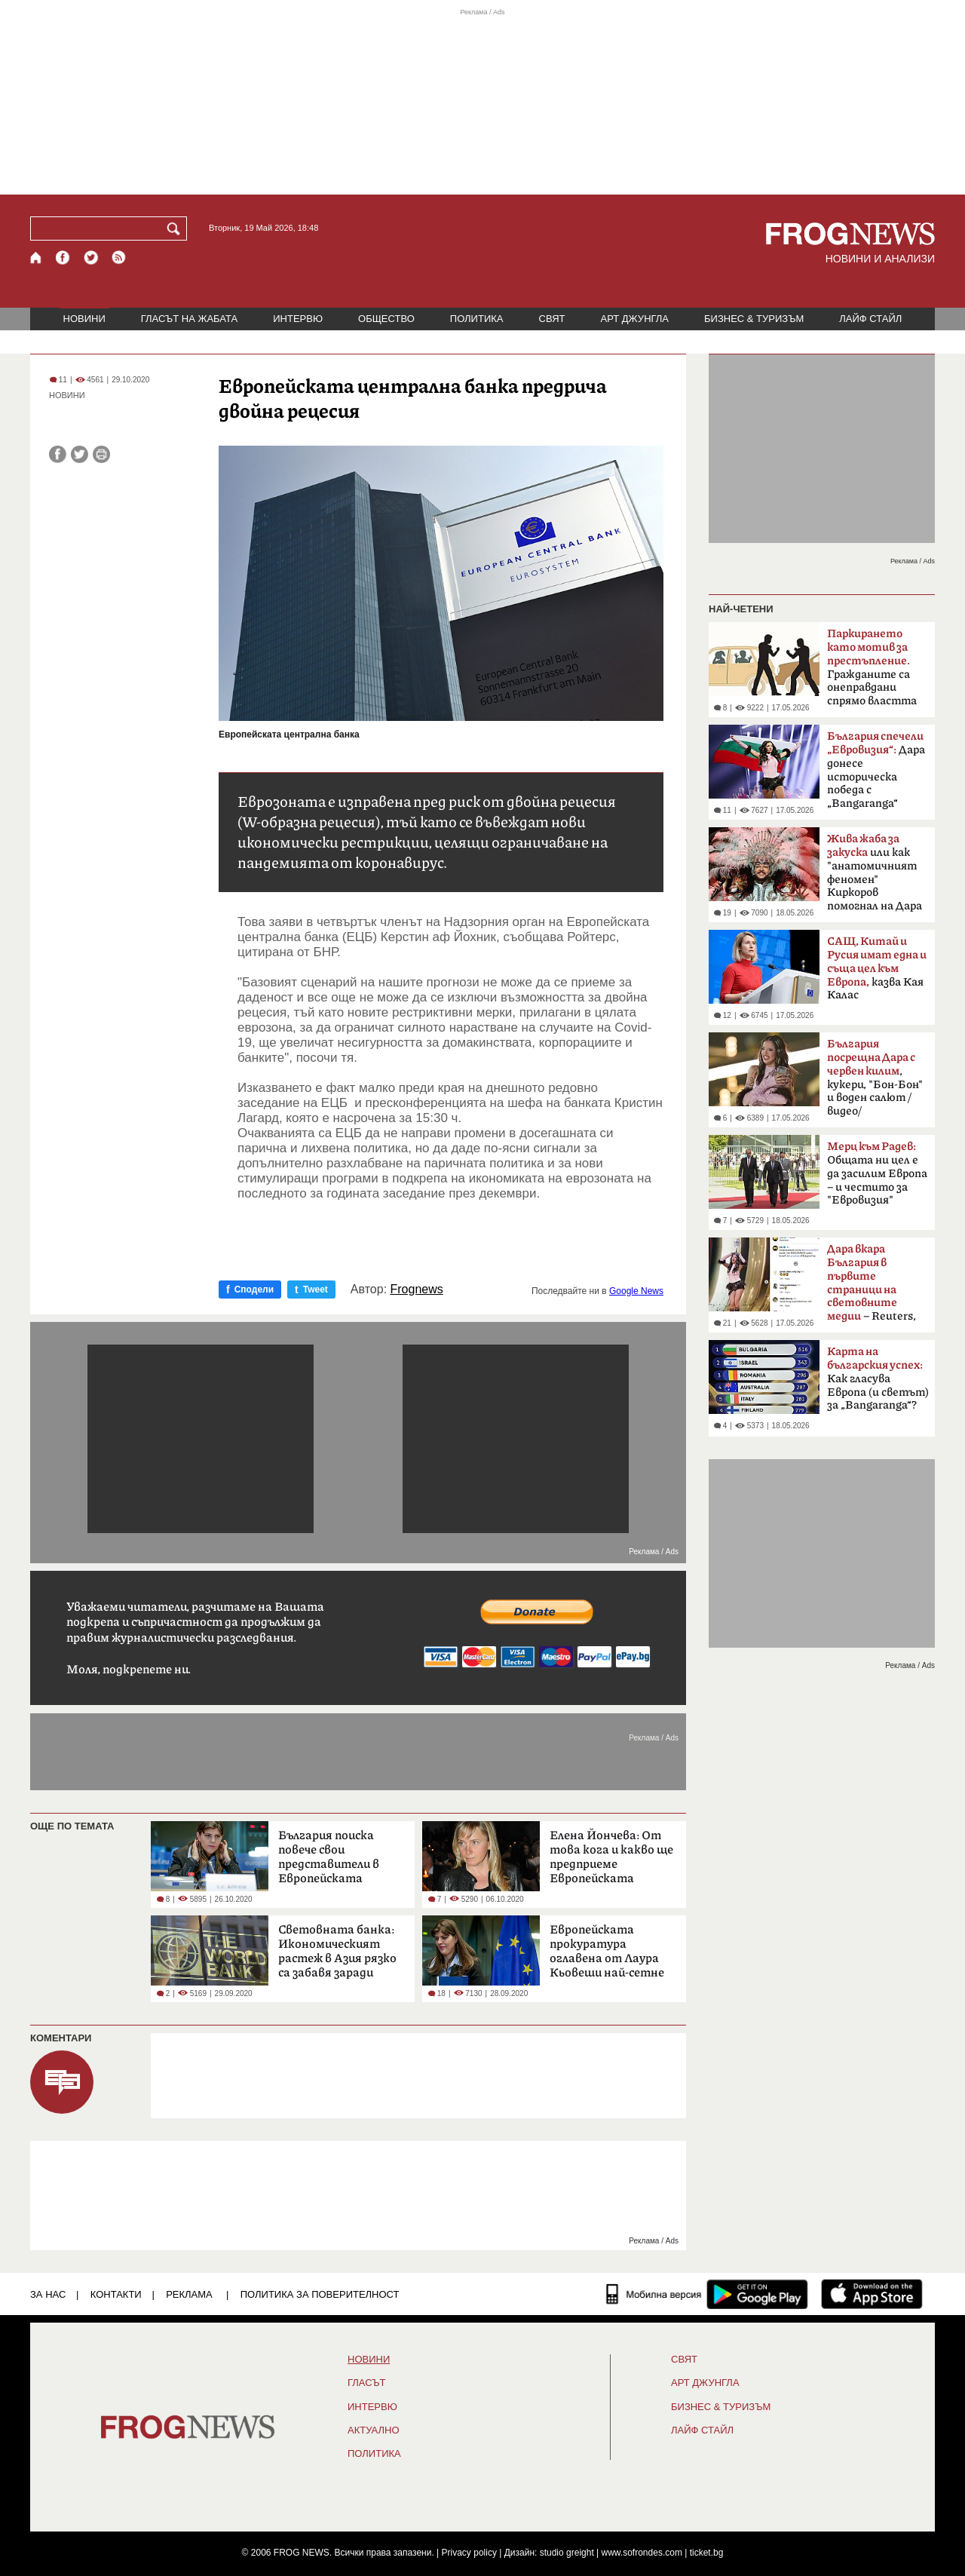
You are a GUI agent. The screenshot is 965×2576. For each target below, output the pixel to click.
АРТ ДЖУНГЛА (634, 318)
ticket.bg (707, 2552)
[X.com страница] (91, 257)
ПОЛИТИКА (477, 318)
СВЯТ (552, 318)
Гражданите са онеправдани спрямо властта (872, 667)
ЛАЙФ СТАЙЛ (870, 318)
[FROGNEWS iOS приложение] (872, 2294)
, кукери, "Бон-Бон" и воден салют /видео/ (875, 1077)
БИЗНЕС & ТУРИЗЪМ (754, 318)
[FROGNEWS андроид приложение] (757, 2294)
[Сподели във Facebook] (57, 454)
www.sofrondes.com (642, 2552)
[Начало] (36, 257)
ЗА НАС (48, 2294)
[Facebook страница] (63, 257)
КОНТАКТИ (116, 2294)
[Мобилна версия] (654, 2294)
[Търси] (176, 228)
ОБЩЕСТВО (386, 318)
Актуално (374, 2430)
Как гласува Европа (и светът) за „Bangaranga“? (878, 1378)
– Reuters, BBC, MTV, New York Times (871, 1287)
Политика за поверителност (320, 2294)
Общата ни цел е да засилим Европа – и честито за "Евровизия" (877, 1173)
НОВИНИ (84, 318)
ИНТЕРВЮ (298, 318)
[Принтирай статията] (101, 454)
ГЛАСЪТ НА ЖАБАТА (189, 318)
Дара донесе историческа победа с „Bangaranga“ (876, 770)
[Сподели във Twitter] (79, 454)
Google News (636, 1291)
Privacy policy (469, 2552)
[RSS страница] (119, 257)
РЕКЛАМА (189, 2294)
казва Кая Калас (877, 968)
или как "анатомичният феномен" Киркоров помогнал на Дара (874, 872)
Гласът (366, 2383)
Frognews (417, 1289)
